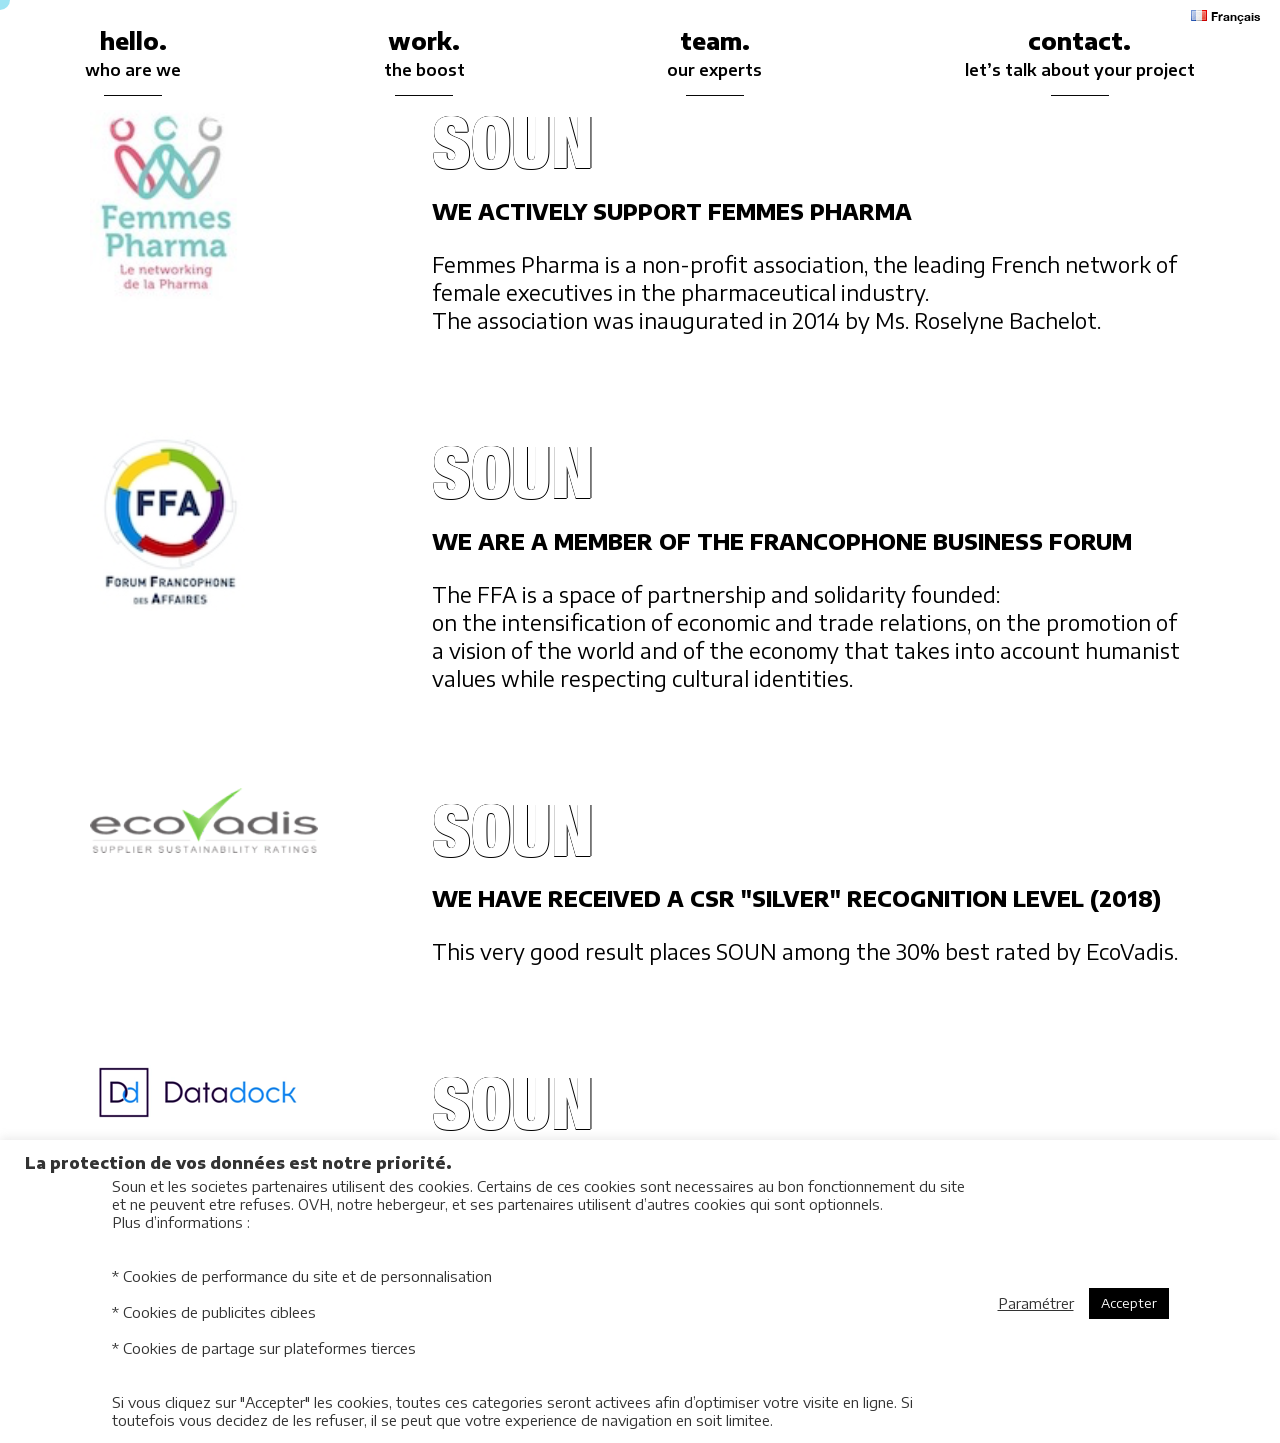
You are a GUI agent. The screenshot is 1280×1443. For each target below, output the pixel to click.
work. (424, 56)
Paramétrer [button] (1036, 1303)
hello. (133, 56)
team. (714, 56)
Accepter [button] (1129, 1303)
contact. (1080, 56)
